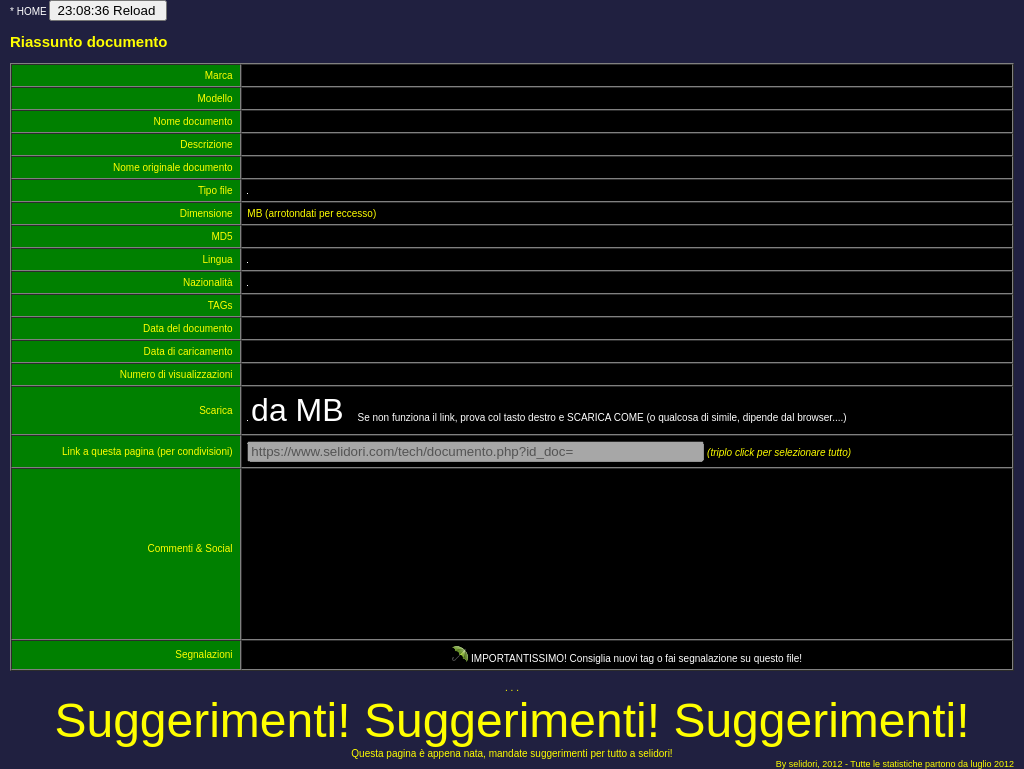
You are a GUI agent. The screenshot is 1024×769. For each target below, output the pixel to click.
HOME (32, 11)
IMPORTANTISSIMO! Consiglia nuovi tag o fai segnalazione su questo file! (627, 658)
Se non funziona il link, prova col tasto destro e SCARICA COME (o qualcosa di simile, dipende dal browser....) (548, 417)
